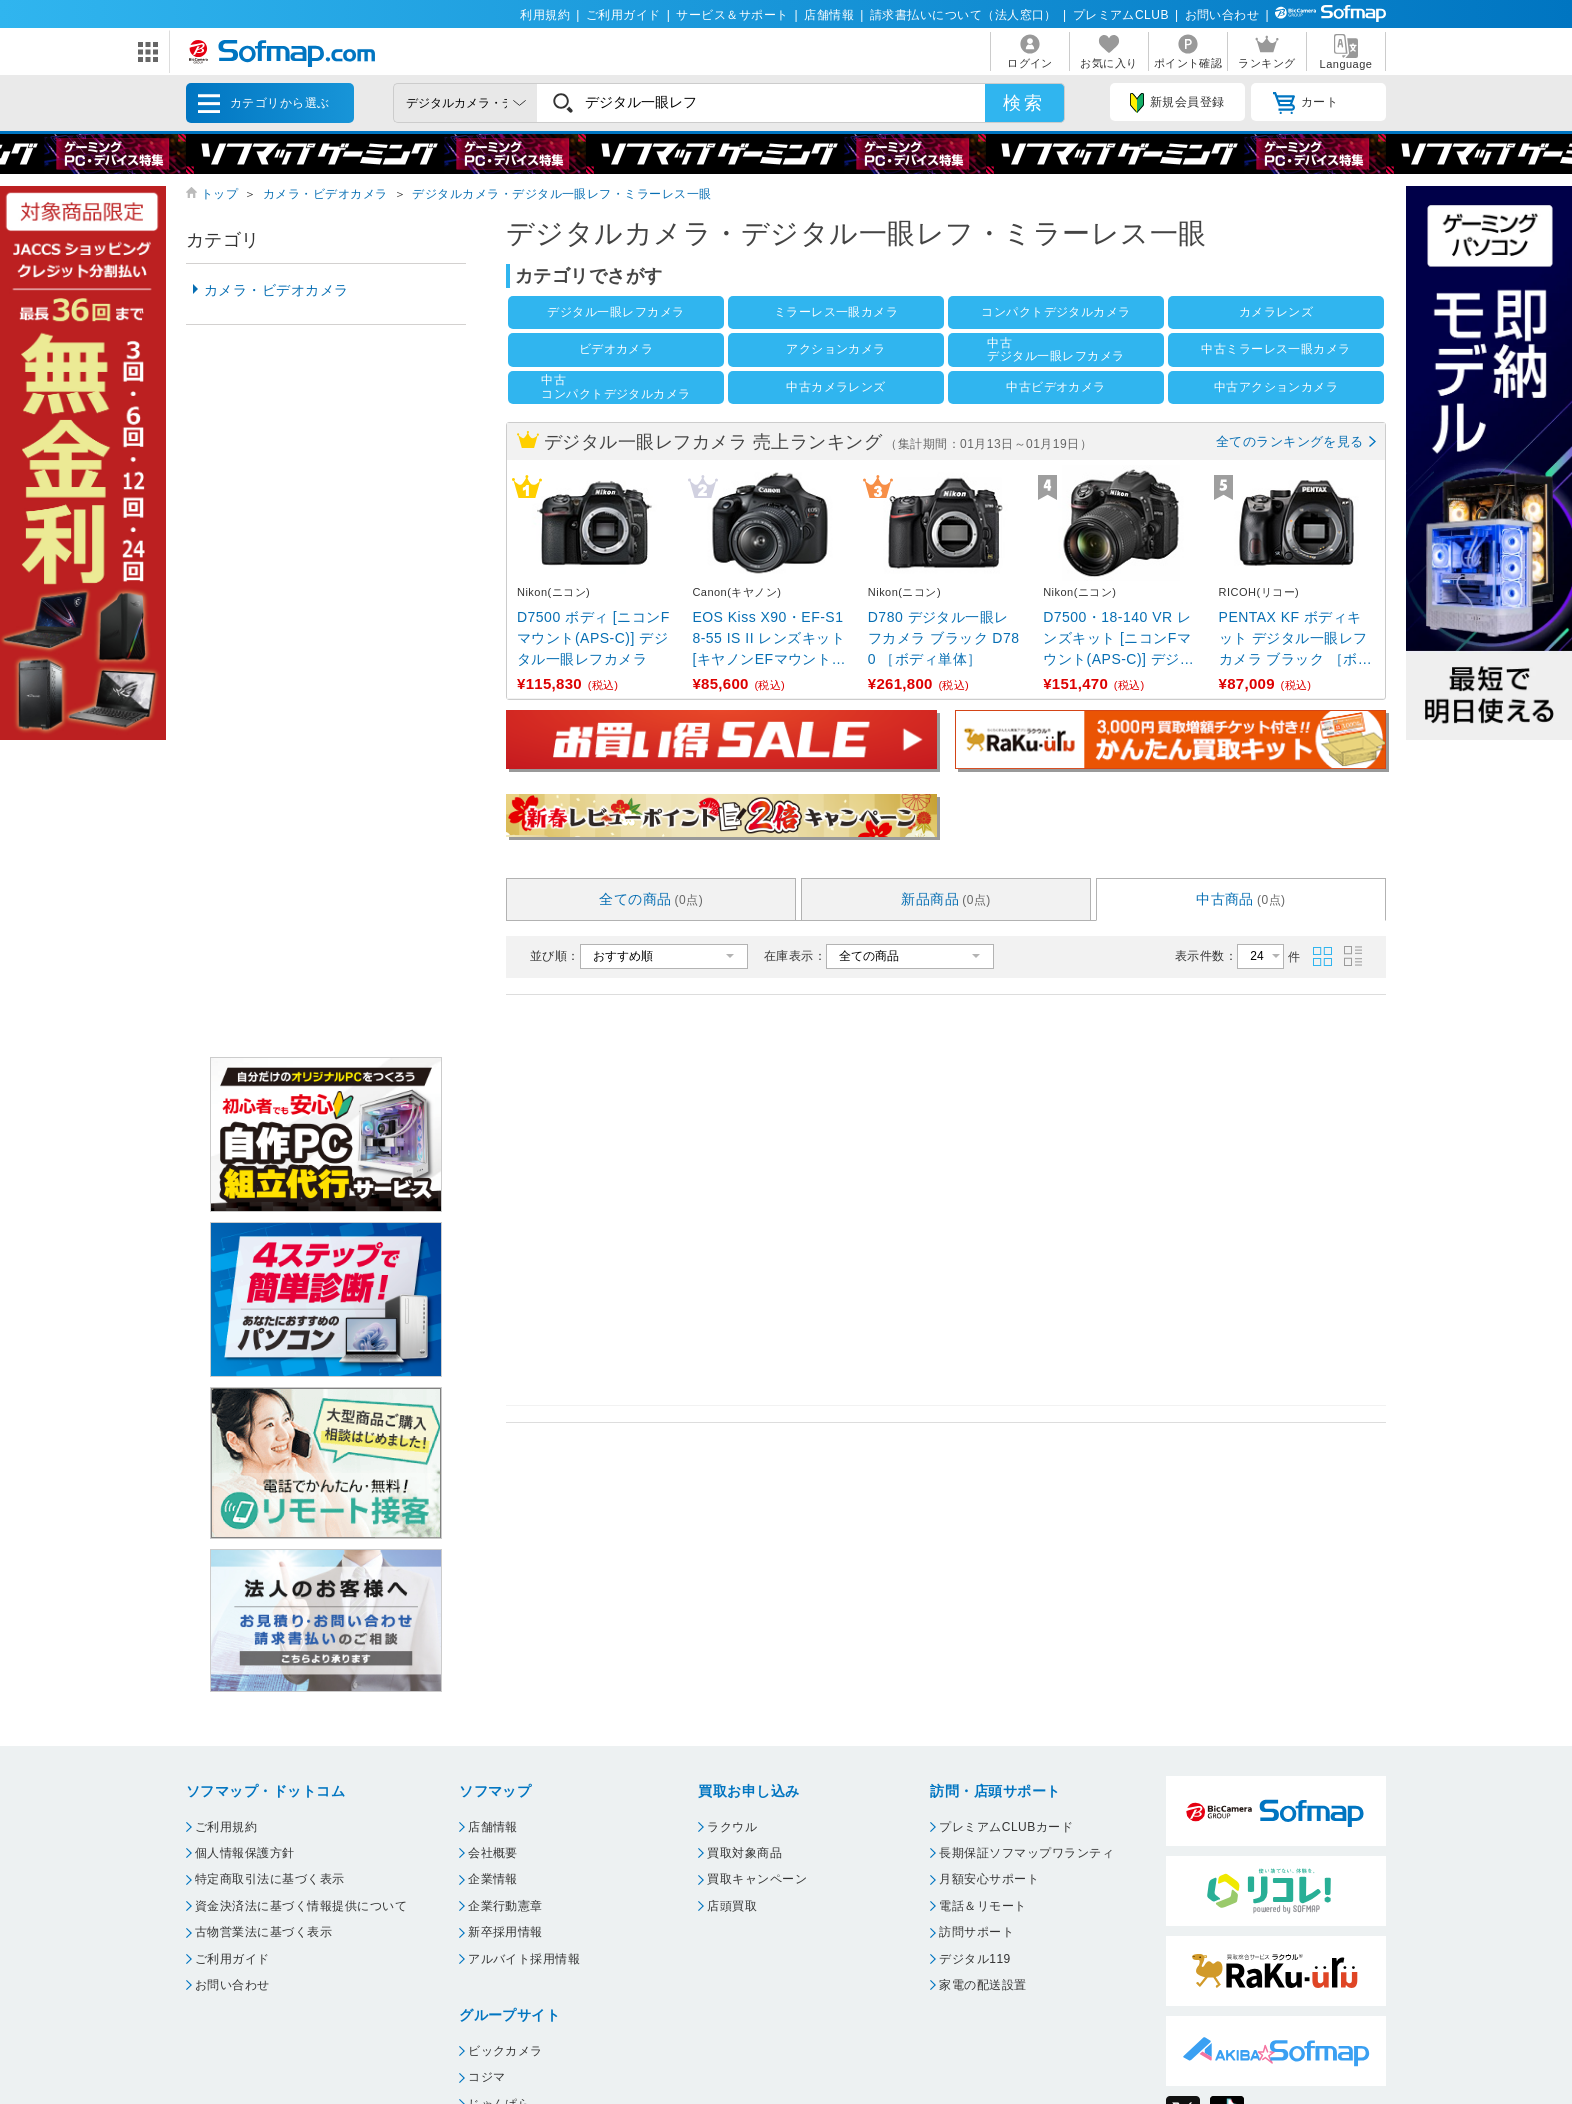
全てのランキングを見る (1290, 441)
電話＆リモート (982, 1906)
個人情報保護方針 (245, 1853)
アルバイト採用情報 (524, 1959)
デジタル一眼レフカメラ (615, 312)
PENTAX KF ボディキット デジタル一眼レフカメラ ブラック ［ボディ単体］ (1296, 639)
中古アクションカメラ (1276, 387)
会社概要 (493, 1853)
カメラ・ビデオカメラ (325, 194)
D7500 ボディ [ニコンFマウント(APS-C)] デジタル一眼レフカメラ (593, 638)
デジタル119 (974, 1959)
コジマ (486, 2077)
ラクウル (732, 1827)
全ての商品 (651, 899)
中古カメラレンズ (836, 387)
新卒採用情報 (505, 1932)
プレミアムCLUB (1121, 15)
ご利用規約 (226, 1827)
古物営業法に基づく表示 (263, 1932)
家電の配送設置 (982, 1985)
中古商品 (1241, 899)
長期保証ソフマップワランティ (1026, 1853)
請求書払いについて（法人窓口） (963, 15)
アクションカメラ (836, 349)
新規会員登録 (1177, 103)
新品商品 (946, 899)
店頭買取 (732, 1906)
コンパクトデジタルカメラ (1056, 312)
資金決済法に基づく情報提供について (301, 1906)
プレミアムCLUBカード (1006, 1827)
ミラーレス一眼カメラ (836, 312)
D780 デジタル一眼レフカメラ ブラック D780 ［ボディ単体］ (944, 638)
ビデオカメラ (616, 349)
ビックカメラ (505, 2051)
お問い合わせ (1222, 15)
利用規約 (545, 15)
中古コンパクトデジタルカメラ (616, 386)
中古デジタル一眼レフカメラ (1055, 349)
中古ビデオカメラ (1056, 387)
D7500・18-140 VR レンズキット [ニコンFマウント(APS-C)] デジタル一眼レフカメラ (1118, 639)
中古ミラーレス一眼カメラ (1276, 349)
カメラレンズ (1276, 312)
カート (1305, 103)
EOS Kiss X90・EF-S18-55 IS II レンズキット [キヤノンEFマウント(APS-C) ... (769, 639)
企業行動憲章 (505, 1906)
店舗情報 (829, 15)
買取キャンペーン (757, 1879)
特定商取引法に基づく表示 (270, 1879)
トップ (219, 194)
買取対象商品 (744, 1853)
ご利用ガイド (623, 15)
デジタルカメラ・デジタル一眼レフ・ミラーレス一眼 (562, 194)
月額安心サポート (989, 1879)
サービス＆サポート (732, 15)
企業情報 (493, 1879)
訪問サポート (976, 1932)
